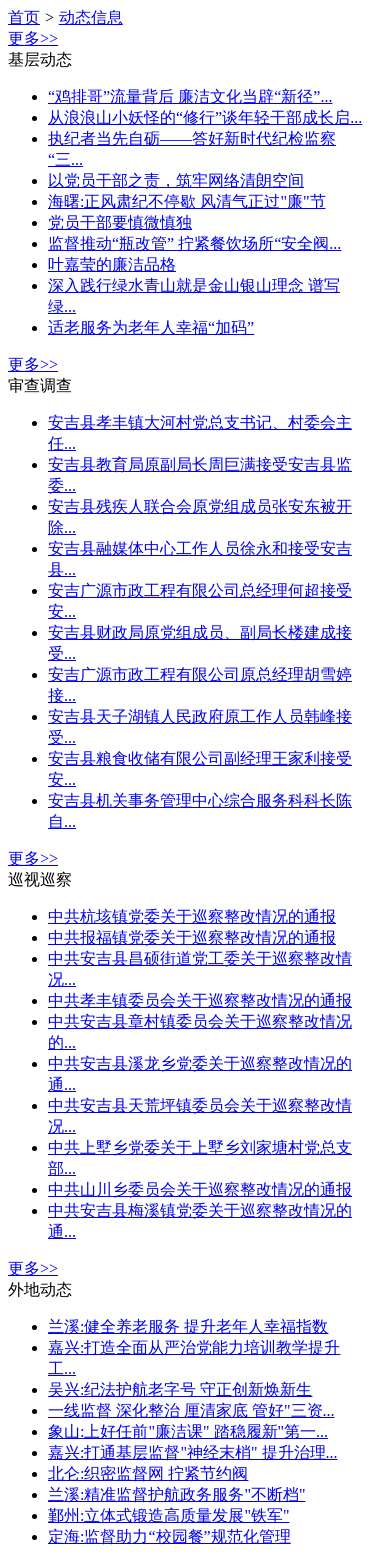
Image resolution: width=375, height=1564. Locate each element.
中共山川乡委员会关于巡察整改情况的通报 (200, 1189)
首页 (24, 17)
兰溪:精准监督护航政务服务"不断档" (177, 1494)
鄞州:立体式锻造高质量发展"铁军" (169, 1515)
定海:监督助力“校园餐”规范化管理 (169, 1536)
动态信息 (91, 17)
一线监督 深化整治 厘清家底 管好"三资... (191, 1410)
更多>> (33, 38)
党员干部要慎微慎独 (120, 222)
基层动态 (40, 59)
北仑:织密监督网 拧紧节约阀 (148, 1473)
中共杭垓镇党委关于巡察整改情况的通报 (192, 916)
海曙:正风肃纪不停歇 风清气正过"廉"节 (187, 201)
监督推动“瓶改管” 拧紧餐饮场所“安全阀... (194, 243)
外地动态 (40, 1289)
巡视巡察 (40, 879)
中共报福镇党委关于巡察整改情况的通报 (192, 937)
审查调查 (40, 385)
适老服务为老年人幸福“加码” (151, 327)
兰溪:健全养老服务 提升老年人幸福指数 (188, 1326)
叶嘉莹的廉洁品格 (112, 264)
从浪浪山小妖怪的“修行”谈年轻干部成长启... (205, 117)
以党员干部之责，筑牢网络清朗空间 (176, 180)
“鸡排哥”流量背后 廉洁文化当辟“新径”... (190, 96)
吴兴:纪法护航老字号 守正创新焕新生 (180, 1389)
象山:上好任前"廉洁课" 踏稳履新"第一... (188, 1431)
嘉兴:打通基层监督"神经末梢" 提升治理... (193, 1452)
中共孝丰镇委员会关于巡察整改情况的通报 (200, 1000)
